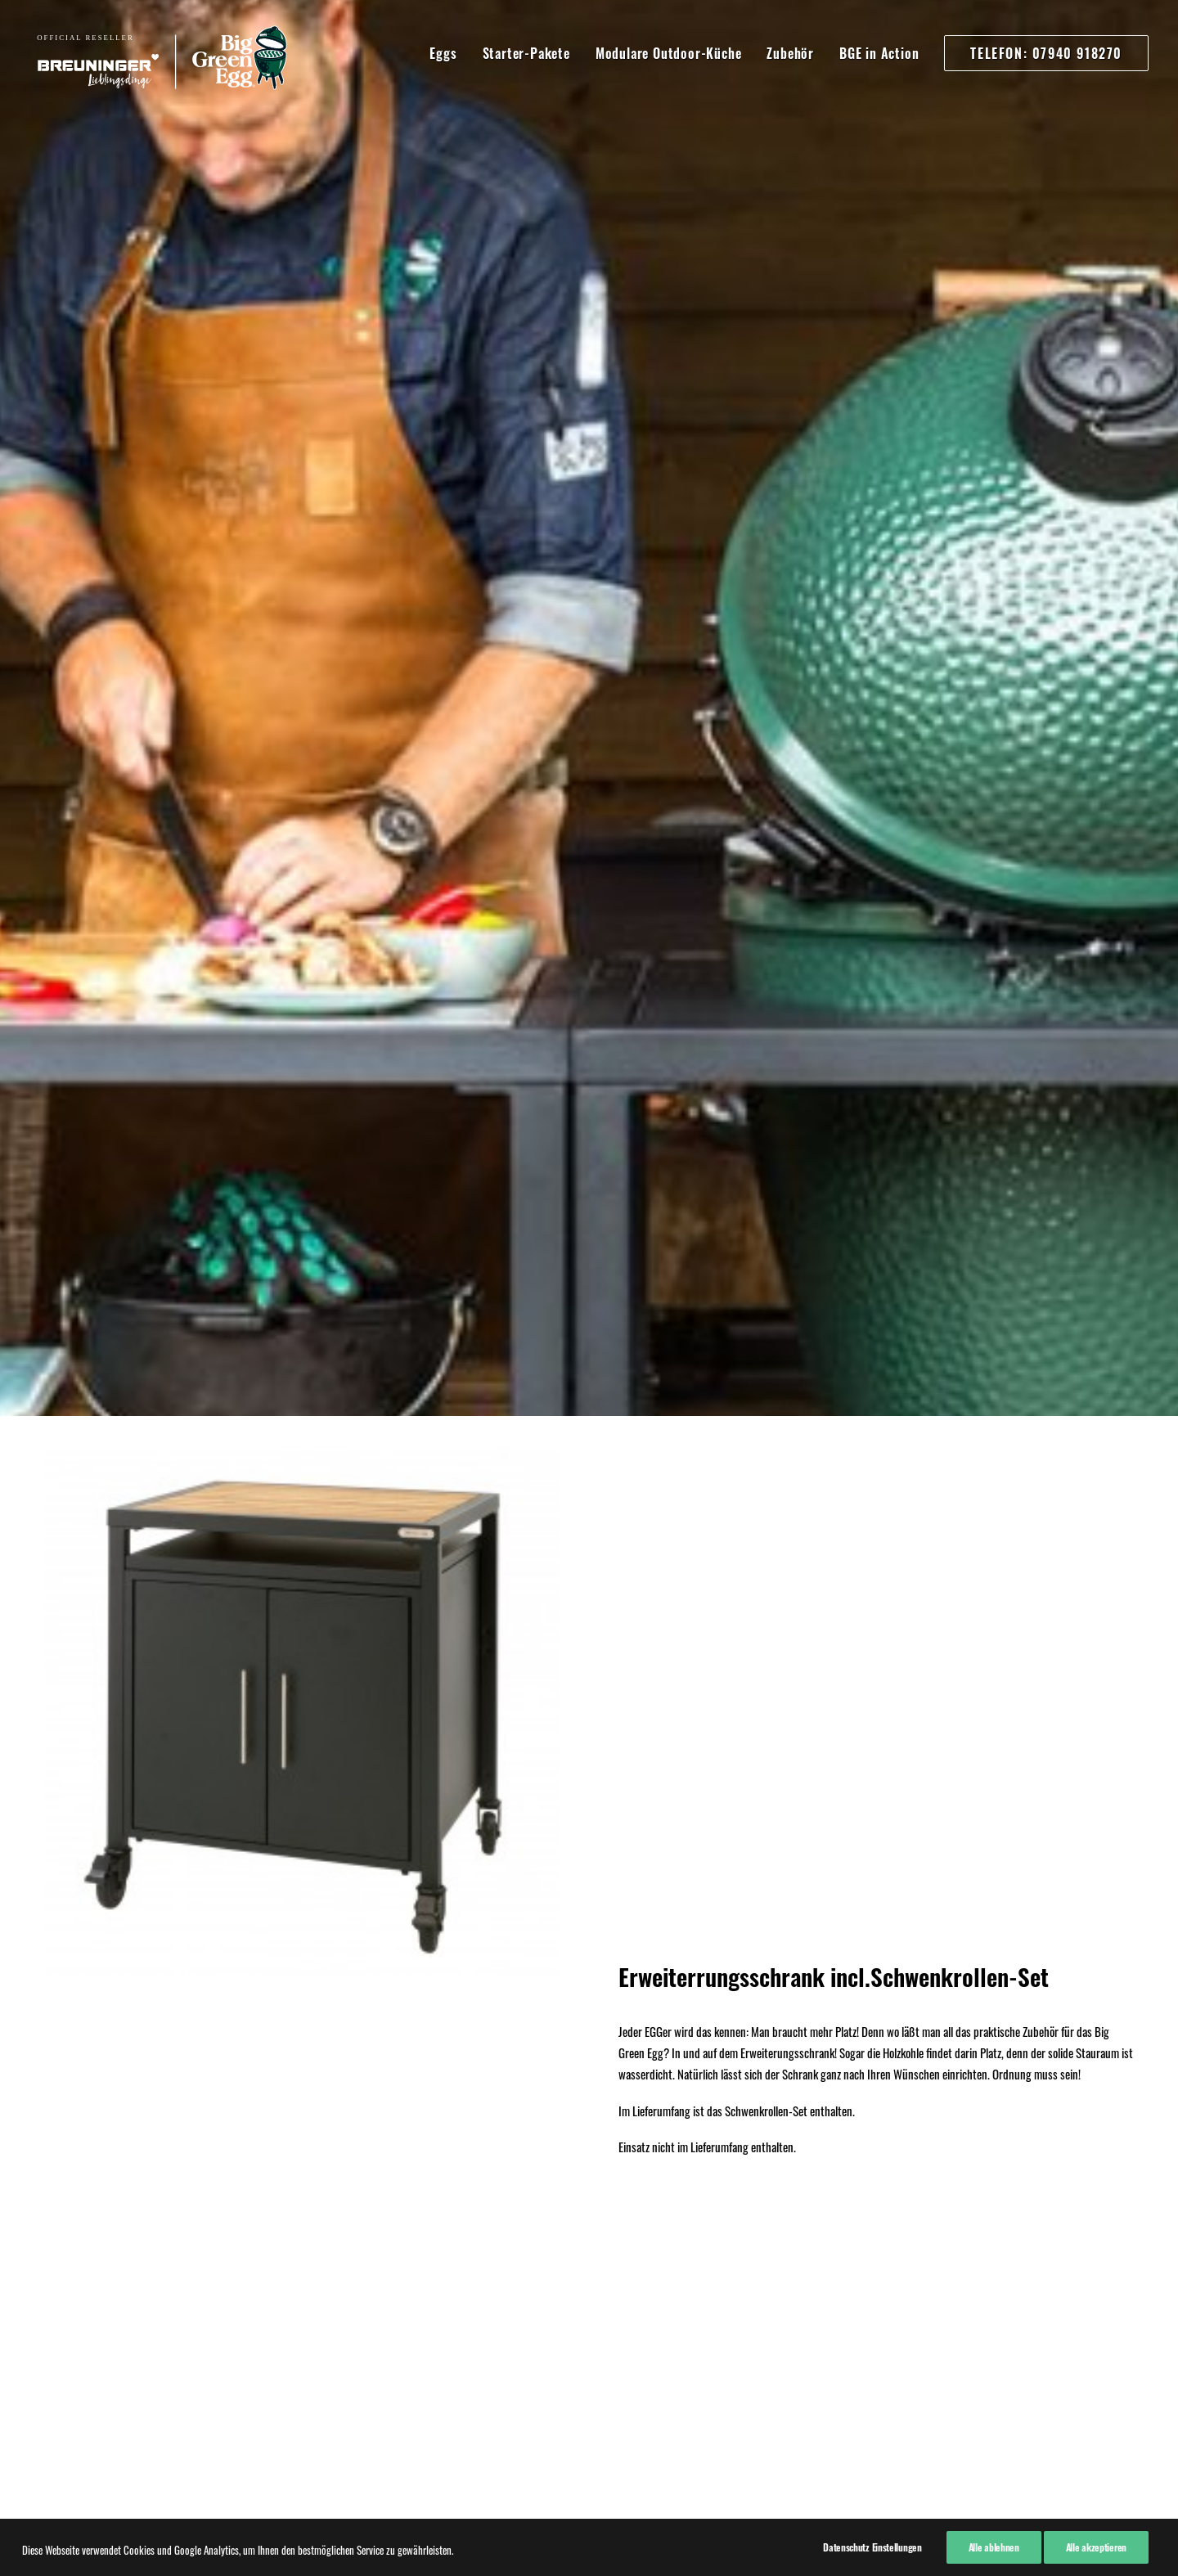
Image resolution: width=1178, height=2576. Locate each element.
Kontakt (61, 2251)
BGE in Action (879, 53)
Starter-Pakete (526, 53)
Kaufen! (589, 1951)
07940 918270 (299, 2205)
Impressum (69, 2187)
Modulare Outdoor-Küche (669, 53)
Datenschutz (72, 2209)
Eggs (442, 53)
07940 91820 (295, 2275)
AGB (53, 2230)
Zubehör (790, 53)
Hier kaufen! (588, 1106)
